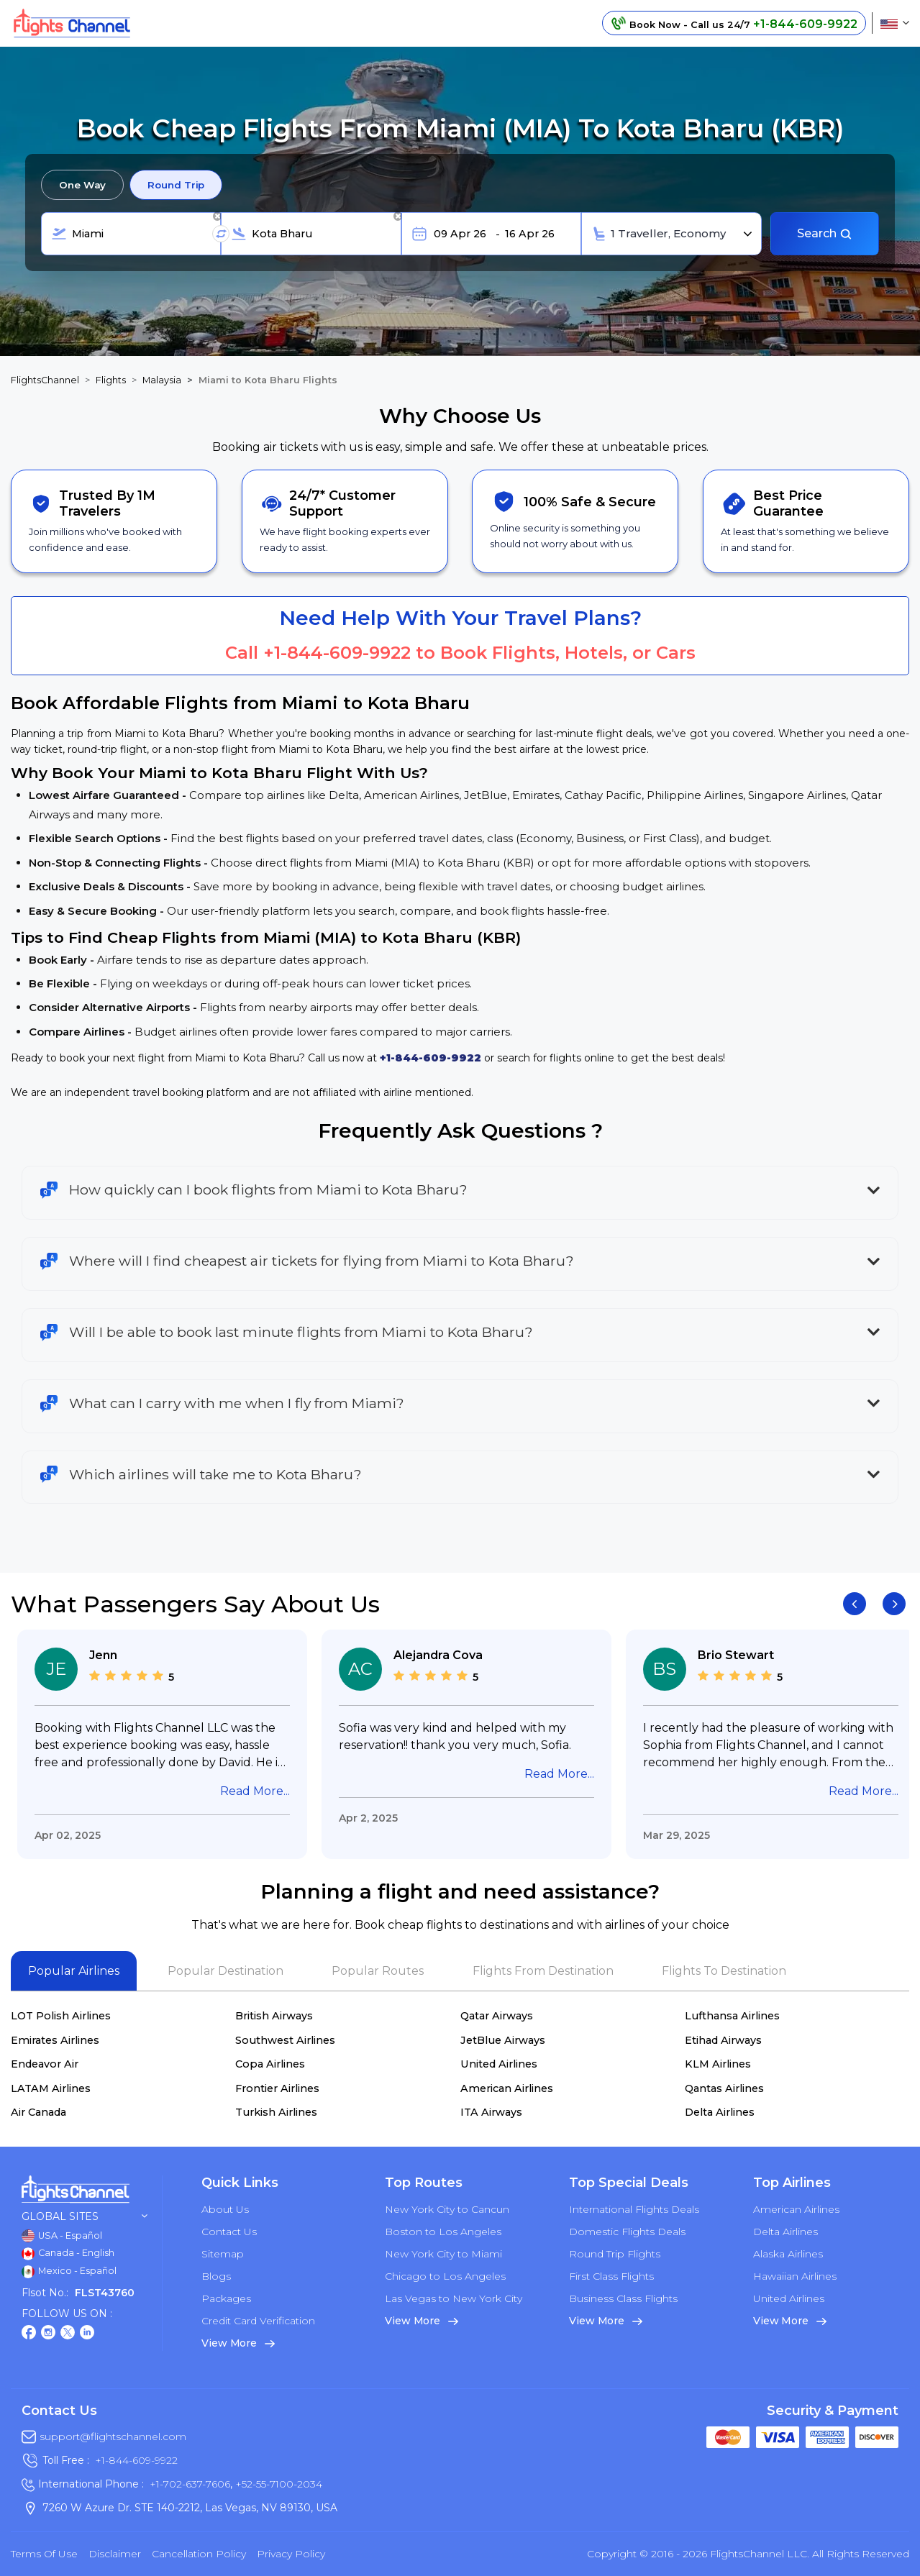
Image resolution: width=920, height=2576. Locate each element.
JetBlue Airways (502, 2040)
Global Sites (84, 2217)
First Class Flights (611, 2276)
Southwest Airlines (285, 2040)
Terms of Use (44, 2553)
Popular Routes (378, 1971)
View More (238, 2343)
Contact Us (229, 2231)
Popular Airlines (73, 1971)
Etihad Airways (723, 2040)
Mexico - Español (69, 2271)
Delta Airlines (720, 2112)
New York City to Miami (443, 2253)
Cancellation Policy (199, 2553)
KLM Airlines (718, 2063)
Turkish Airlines (276, 2112)
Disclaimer (114, 2553)
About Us (225, 2209)
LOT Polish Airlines (61, 2015)
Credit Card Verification (258, 2320)
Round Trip (175, 185)
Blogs (216, 2276)
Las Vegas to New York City (453, 2298)
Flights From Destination (543, 1971)
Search (824, 233)
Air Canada (38, 2112)
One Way (82, 185)
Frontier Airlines (277, 2088)
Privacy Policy (291, 2553)
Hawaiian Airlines (795, 2276)
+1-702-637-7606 (190, 2483)
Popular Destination (225, 1971)
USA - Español (62, 2235)
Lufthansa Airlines (732, 2015)
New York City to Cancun (447, 2209)
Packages (226, 2298)
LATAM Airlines (51, 2088)
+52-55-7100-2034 (277, 2483)
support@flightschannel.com (113, 2436)
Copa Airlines (270, 2063)
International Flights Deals (634, 2209)
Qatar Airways (496, 2015)
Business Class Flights (623, 2298)
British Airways (274, 2015)
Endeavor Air (44, 2063)
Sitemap (222, 2253)
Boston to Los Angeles (443, 2231)
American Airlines (506, 2088)
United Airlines (498, 2063)
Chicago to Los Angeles (445, 2276)
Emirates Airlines (55, 2040)
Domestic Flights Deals (627, 2231)
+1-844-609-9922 (337, 652)
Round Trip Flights (614, 2253)
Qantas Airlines (724, 2088)
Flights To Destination (724, 1971)
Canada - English (68, 2253)
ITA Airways (491, 2112)
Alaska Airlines (788, 2253)
